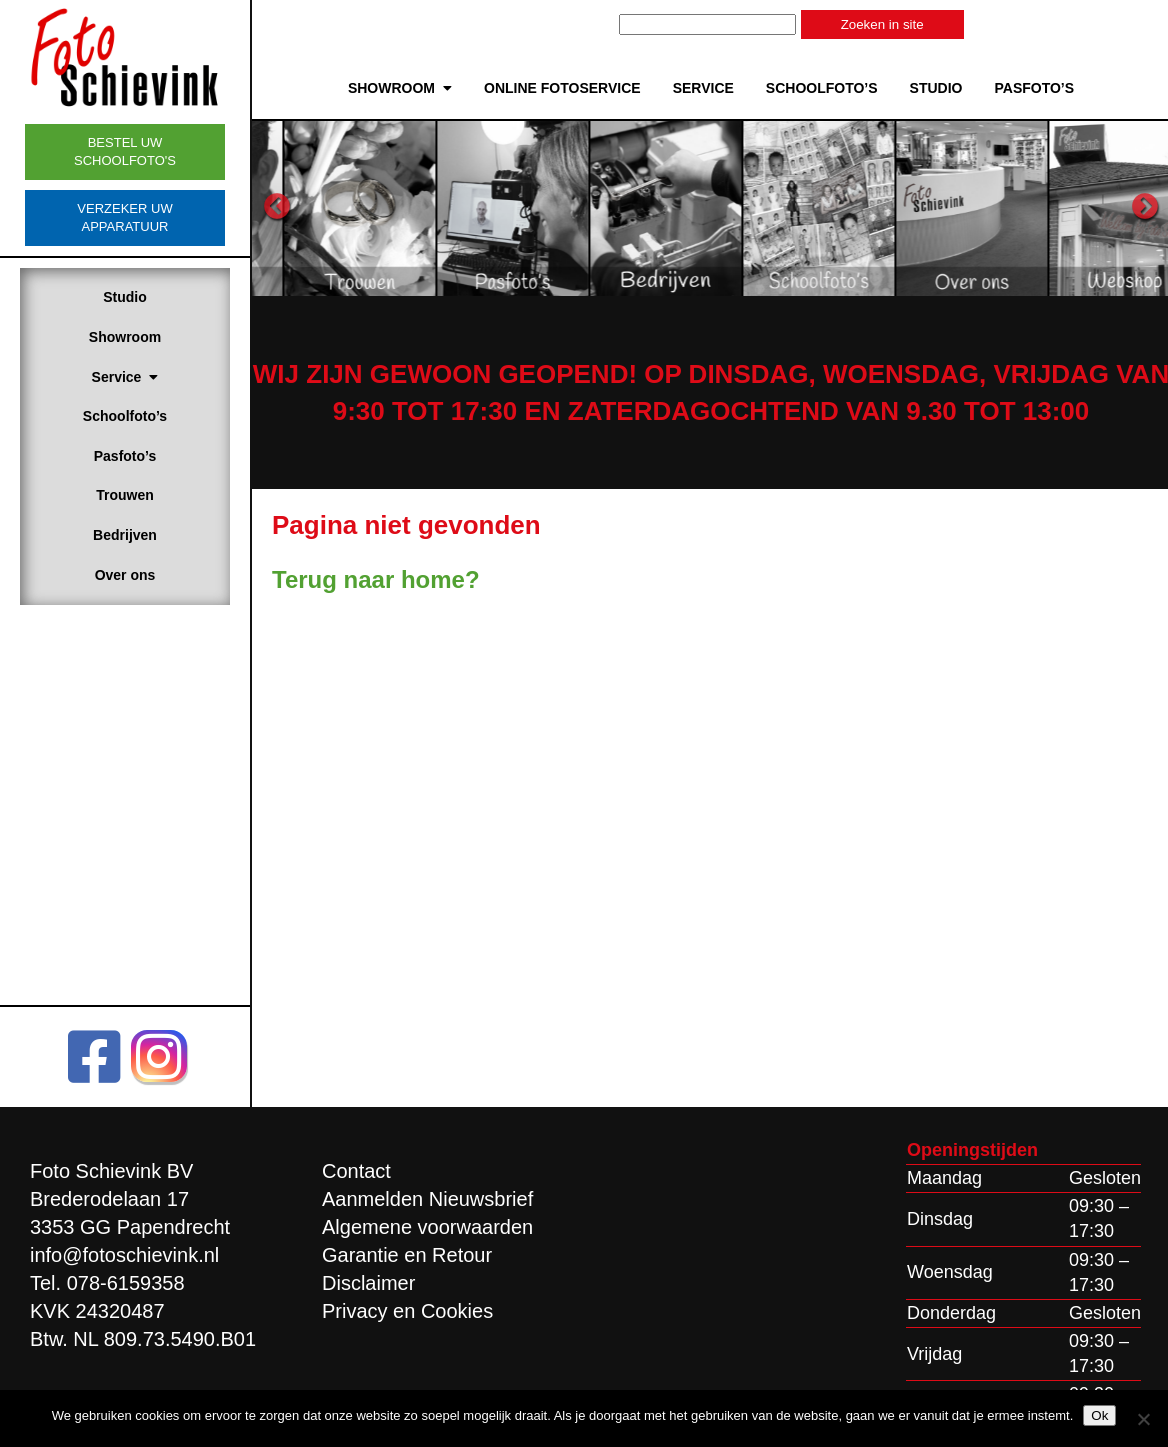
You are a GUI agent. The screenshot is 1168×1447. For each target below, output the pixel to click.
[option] (427, 207)
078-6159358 (126, 1283)
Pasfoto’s (125, 456)
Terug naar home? (376, 579)
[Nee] (1143, 1419)
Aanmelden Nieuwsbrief (427, 1199)
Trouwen (125, 495)
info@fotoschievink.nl (124, 1255)
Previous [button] (277, 207)
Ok (1099, 1415)
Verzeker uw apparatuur (124, 217)
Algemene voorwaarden (427, 1227)
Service (125, 377)
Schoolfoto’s (125, 416)
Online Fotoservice (562, 88)
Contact (356, 1171)
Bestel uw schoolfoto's (125, 151)
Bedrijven (125, 535)
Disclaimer (368, 1283)
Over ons (125, 575)
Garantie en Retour (407, 1255)
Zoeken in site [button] (882, 24)
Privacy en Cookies (407, 1311)
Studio (125, 297)
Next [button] (1145, 207)
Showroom (125, 337)
